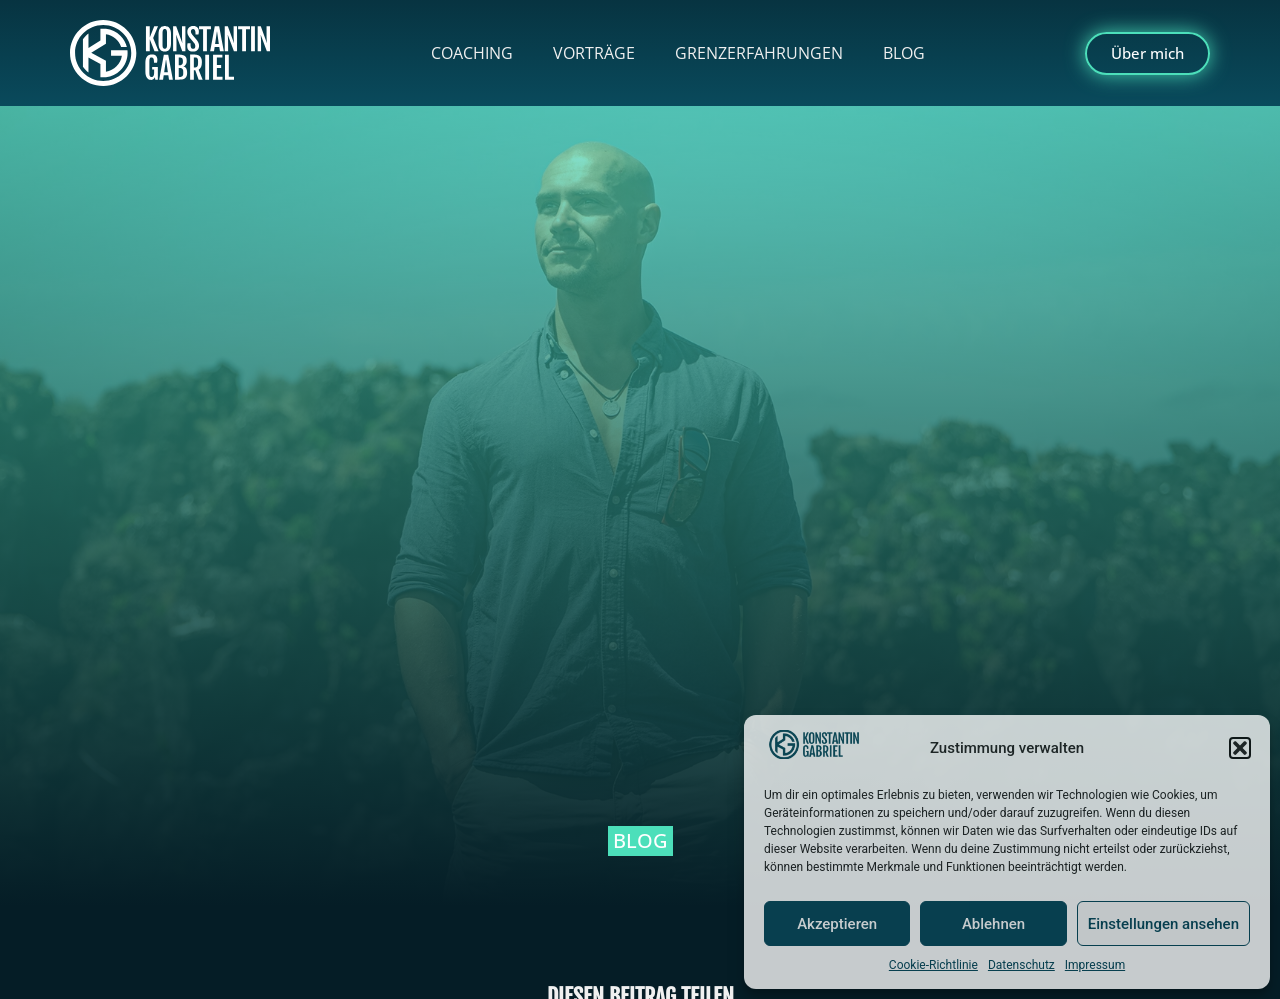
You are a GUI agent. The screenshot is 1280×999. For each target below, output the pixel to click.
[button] (1240, 748)
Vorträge (594, 53)
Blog (904, 53)
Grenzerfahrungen (759, 53)
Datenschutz (1021, 965)
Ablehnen (993, 924)
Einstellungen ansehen (1163, 924)
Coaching (472, 53)
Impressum (1095, 965)
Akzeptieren (837, 924)
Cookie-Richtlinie (933, 965)
